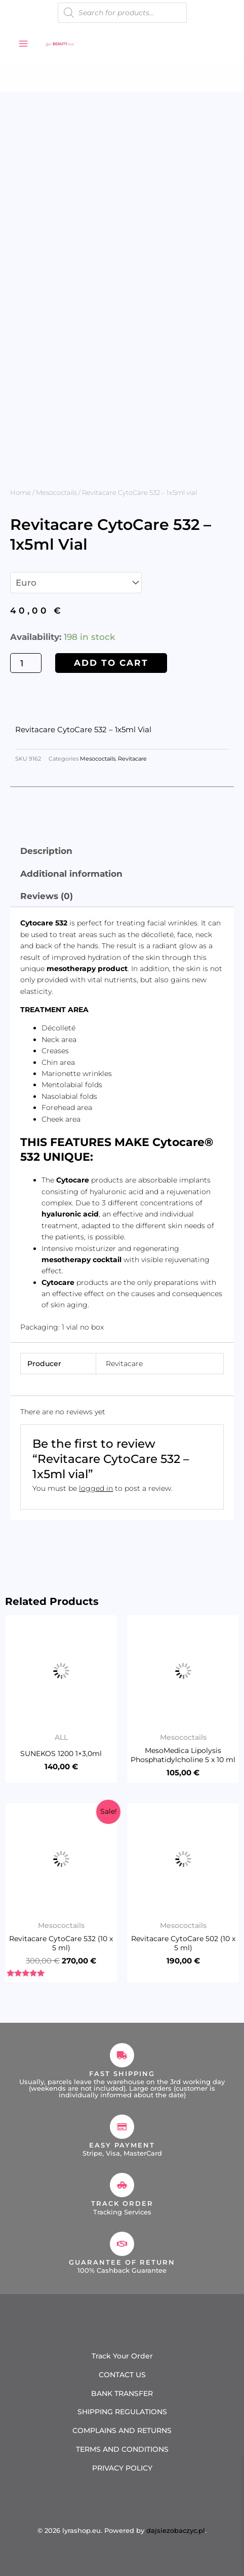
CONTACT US (122, 2374)
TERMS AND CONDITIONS (122, 2449)
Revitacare (132, 759)
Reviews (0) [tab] (46, 896)
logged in (96, 1488)
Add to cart (111, 663)
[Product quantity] (26, 663)
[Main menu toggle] (23, 43)
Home (20, 492)
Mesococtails (56, 492)
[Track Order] (122, 2185)
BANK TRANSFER (122, 2393)
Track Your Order (122, 2355)
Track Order (122, 2203)
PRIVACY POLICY (122, 2468)
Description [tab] (46, 851)
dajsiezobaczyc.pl (175, 2530)
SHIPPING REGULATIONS (122, 2411)
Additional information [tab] (71, 874)
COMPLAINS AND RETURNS (122, 2430)
